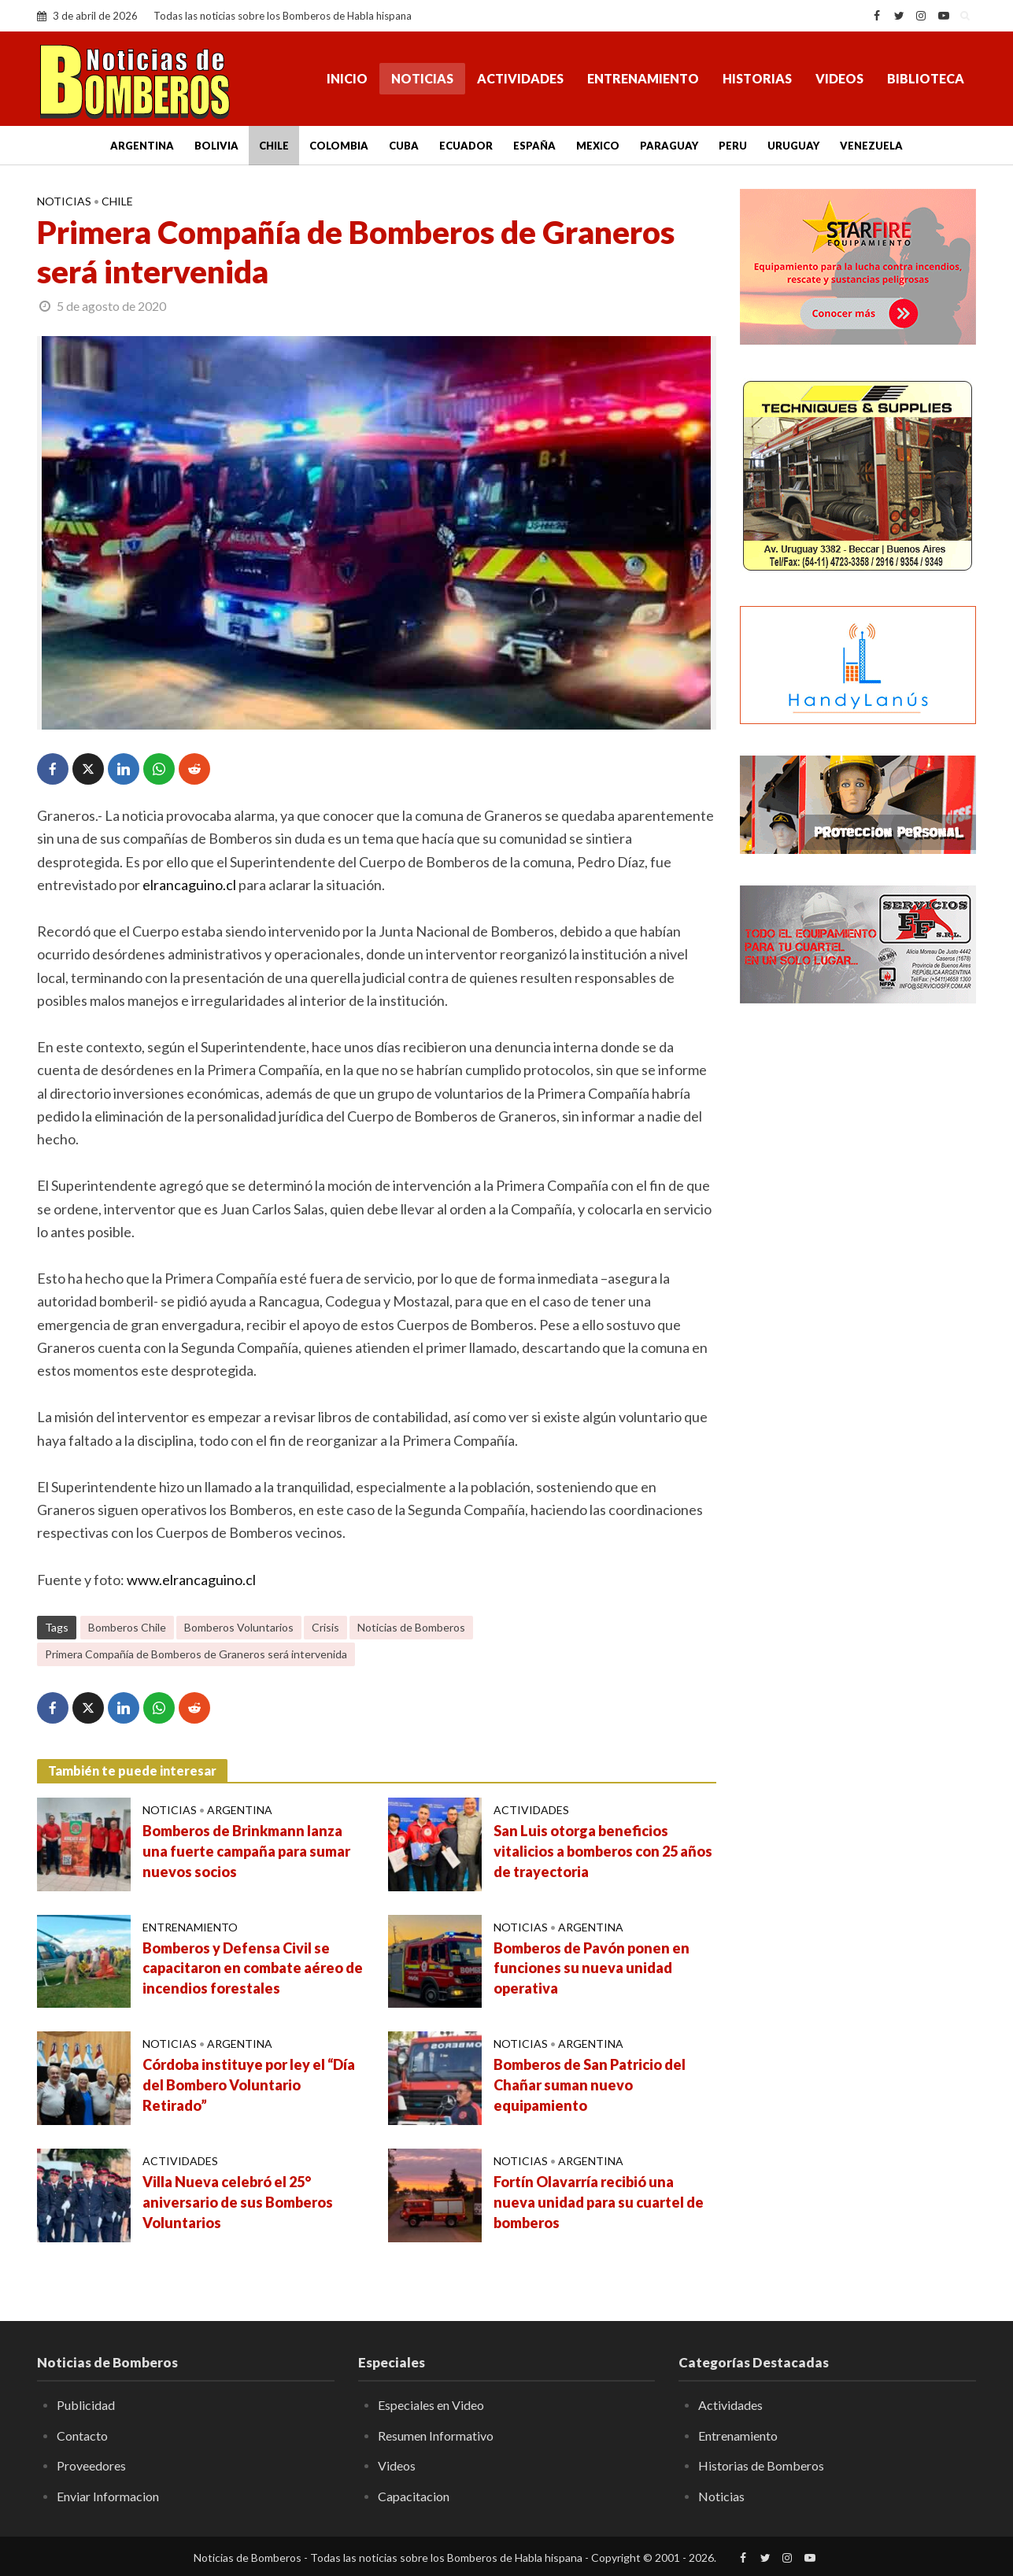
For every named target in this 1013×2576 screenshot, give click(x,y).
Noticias (422, 78)
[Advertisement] (858, 1271)
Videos (839, 78)
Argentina (142, 145)
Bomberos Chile (127, 1627)
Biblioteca (925, 78)
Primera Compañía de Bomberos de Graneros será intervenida (196, 1654)
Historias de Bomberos (761, 2465)
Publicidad (86, 2404)
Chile (274, 145)
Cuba (404, 145)
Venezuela (871, 145)
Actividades (520, 78)
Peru (733, 145)
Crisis (325, 1627)
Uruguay (793, 145)
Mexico (597, 145)
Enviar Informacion (108, 2496)
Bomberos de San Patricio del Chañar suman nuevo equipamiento (590, 2085)
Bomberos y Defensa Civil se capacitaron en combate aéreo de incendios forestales (252, 1968)
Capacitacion (413, 2496)
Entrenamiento (643, 78)
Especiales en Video (431, 2404)
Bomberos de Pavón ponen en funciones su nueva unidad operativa (592, 1968)
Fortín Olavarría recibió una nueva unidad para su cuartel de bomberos (599, 2202)
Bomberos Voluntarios (239, 1627)
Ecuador (466, 145)
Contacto (82, 2435)
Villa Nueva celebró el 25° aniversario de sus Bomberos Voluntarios (237, 2202)
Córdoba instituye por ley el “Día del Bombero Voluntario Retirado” (248, 2085)
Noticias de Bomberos (411, 1627)
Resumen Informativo (436, 2435)
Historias (757, 78)
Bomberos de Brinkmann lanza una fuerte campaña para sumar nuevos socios (246, 1851)
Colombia (338, 145)
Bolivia (216, 145)
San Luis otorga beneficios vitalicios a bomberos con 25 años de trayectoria (603, 1851)
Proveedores (91, 2465)
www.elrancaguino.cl (191, 1579)
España (534, 145)
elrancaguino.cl (189, 884)
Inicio (347, 78)
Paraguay (669, 145)
